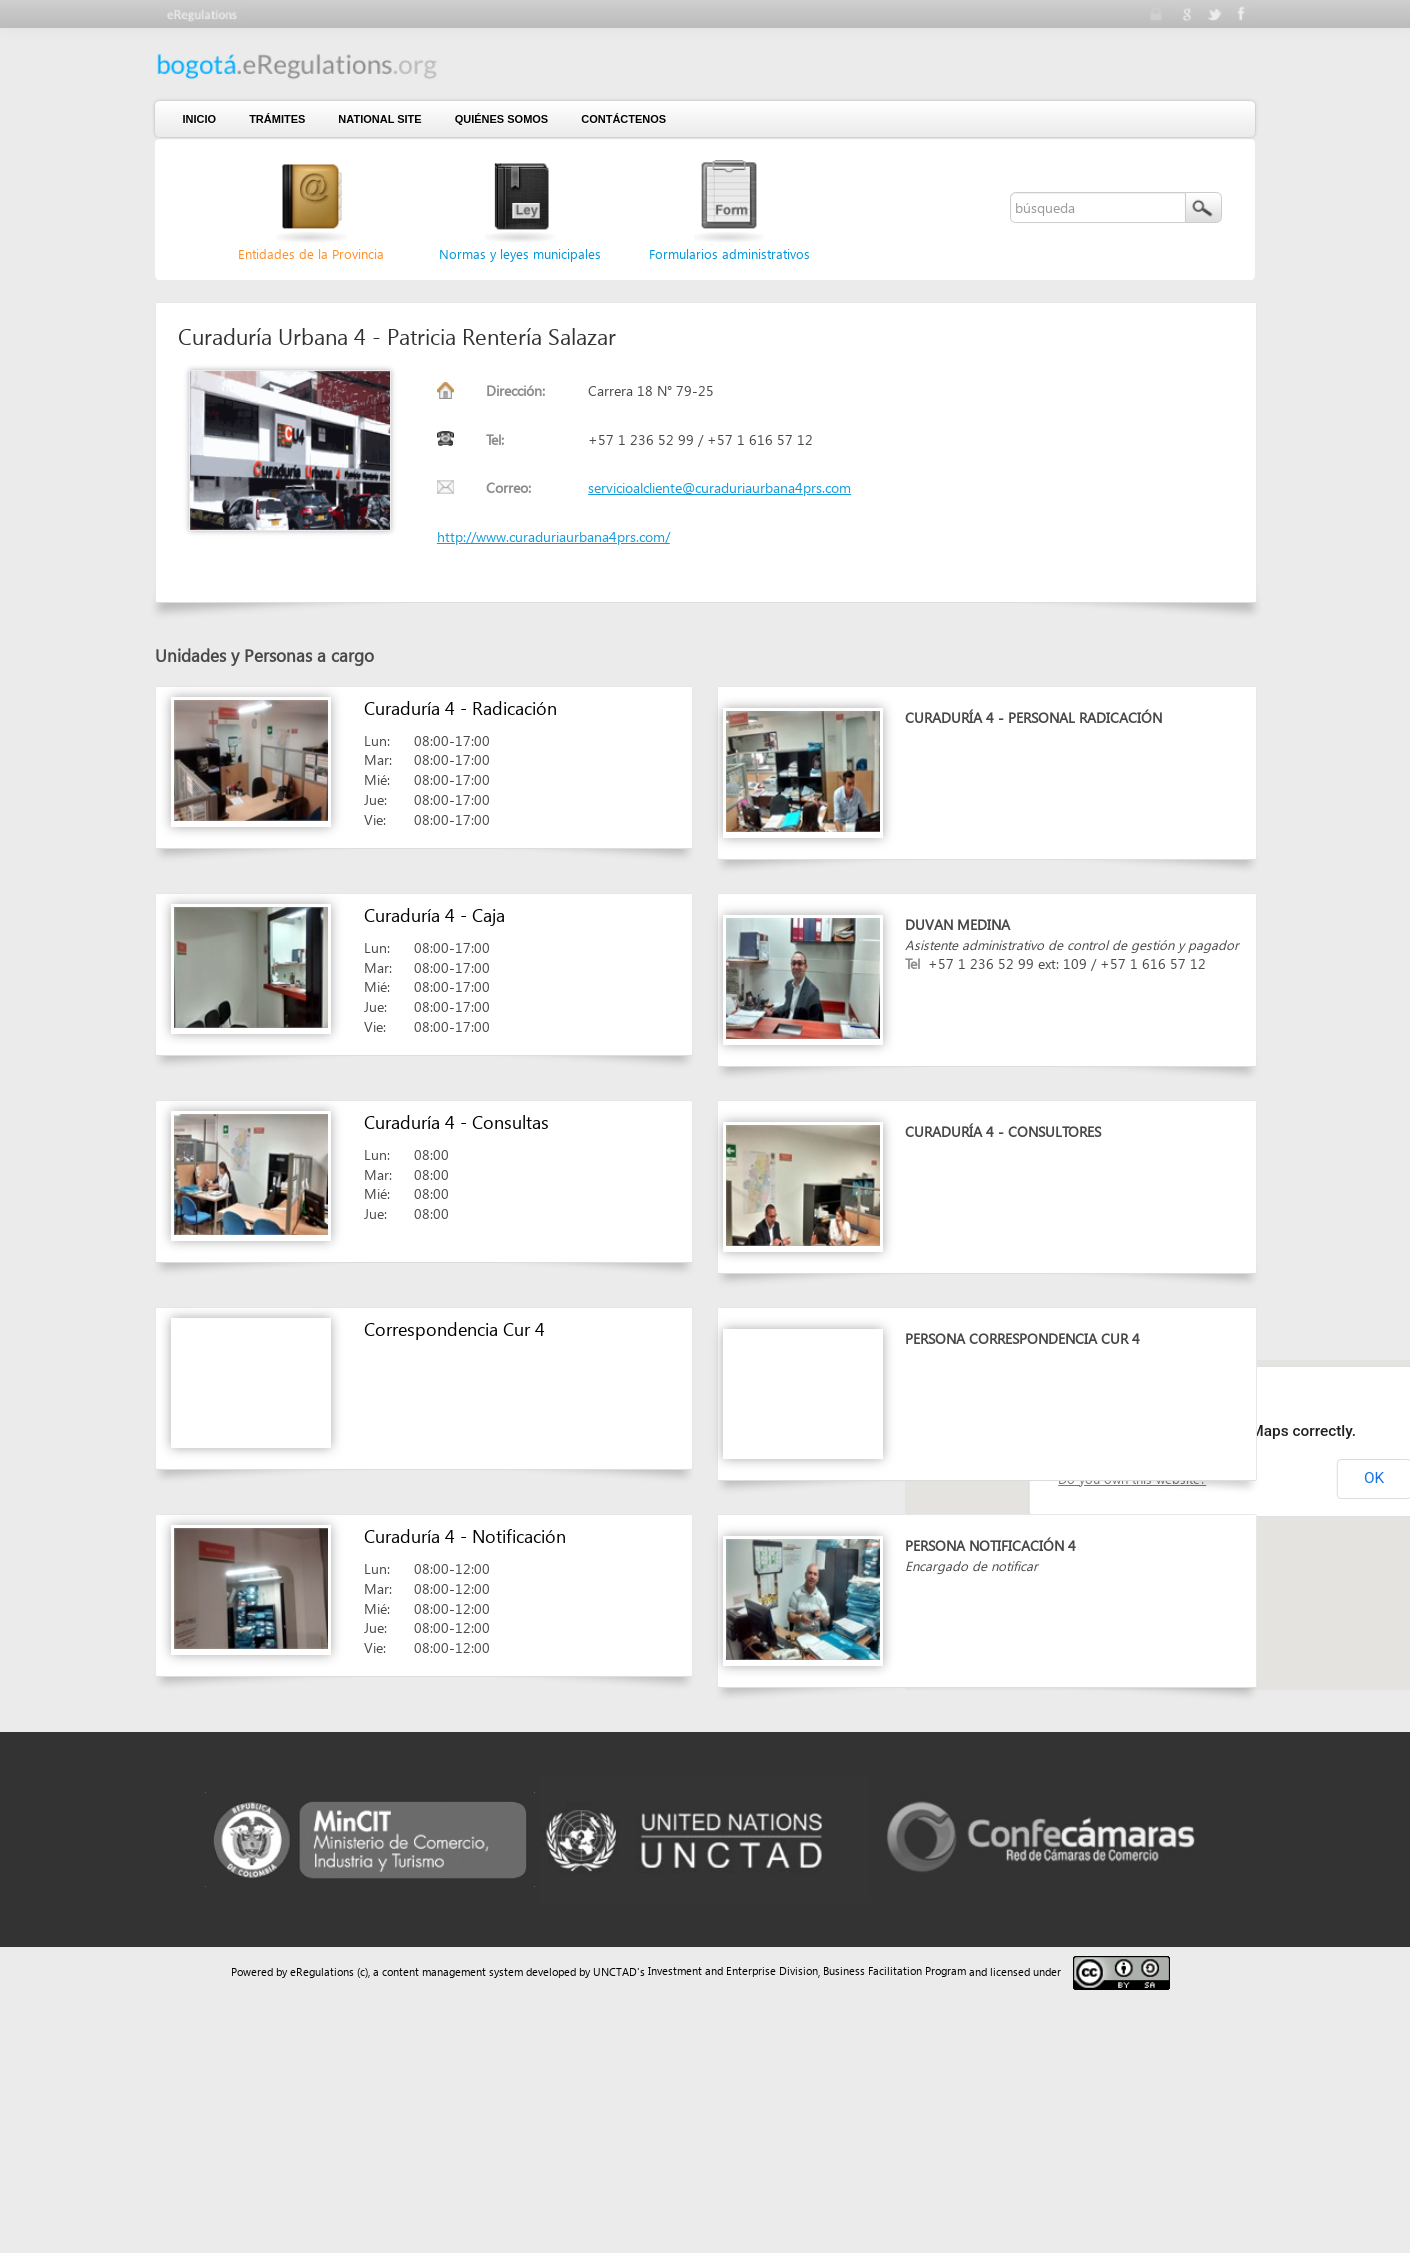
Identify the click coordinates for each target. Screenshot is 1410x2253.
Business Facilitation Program (894, 1970)
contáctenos (623, 119)
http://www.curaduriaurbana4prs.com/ (553, 536)
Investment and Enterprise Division (733, 1970)
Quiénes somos (502, 119)
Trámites (277, 119)
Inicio (200, 119)
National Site (379, 119)
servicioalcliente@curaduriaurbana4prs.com (719, 487)
